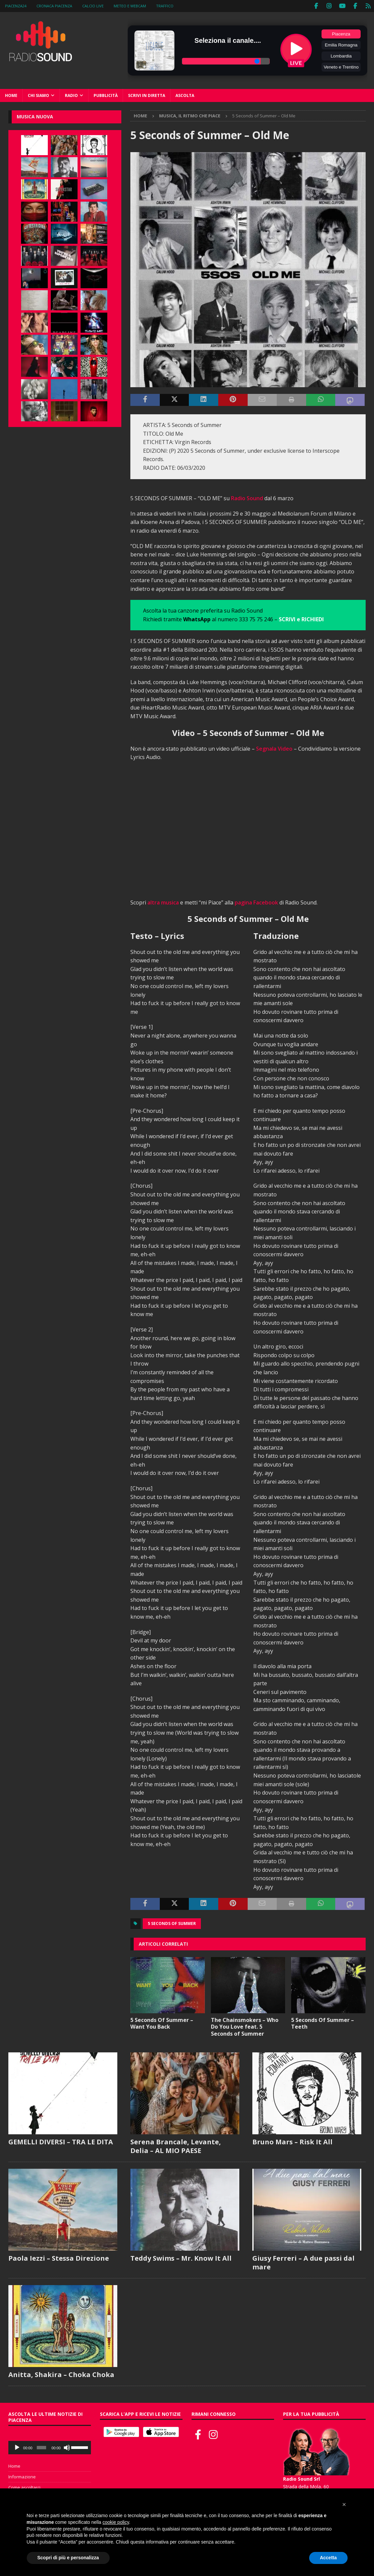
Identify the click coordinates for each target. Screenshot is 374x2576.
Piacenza (341, 33)
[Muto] (67, 2447)
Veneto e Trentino (341, 66)
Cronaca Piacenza (54, 5)
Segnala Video (274, 748)
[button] (344, 2504)
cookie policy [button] (116, 2522)
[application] (49, 2447)
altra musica (163, 901)
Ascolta (184, 95)
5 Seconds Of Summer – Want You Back (161, 2023)
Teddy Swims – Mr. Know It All (181, 2257)
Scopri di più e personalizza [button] (68, 2557)
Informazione (22, 2476)
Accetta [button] (328, 2557)
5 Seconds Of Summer (172, 1923)
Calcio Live (93, 5)
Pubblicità (106, 95)
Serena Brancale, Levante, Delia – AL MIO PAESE (175, 2146)
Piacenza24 (15, 5)
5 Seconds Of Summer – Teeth (322, 2023)
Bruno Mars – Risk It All (292, 2141)
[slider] (41, 2447)
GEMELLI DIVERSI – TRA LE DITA (60, 2141)
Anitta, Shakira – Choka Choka (61, 2374)
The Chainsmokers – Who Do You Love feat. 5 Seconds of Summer (244, 2026)
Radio (71, 95)
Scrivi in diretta (146, 95)
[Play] (17, 2447)
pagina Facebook (256, 901)
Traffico (164, 5)
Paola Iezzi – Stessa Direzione (58, 2257)
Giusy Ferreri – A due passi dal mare (303, 2262)
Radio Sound (247, 498)
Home (11, 95)
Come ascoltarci (24, 2487)
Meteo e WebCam (130, 5)
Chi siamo (38, 95)
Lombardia (341, 55)
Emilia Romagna (341, 44)
